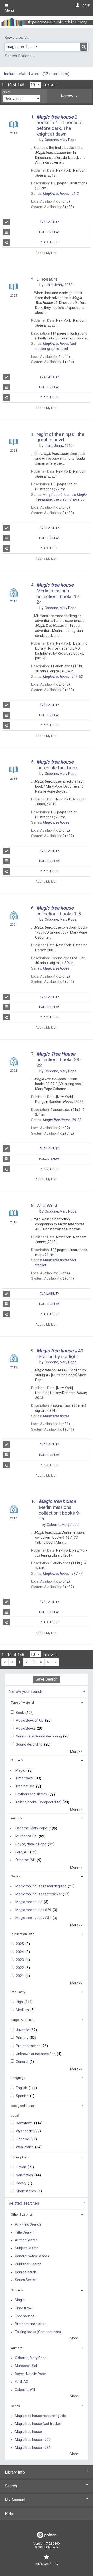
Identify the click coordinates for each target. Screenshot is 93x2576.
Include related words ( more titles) (36, 73)
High (20, 2002)
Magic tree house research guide (40, 1886)
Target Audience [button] (22, 2020)
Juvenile (23, 2030)
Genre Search (25, 2272)
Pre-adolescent (28, 2046)
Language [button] (18, 2078)
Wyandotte (25, 2131)
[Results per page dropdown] (35, 85)
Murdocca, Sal (26, 1836)
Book (20, 1713)
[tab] (69, 96)
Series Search (26, 2280)
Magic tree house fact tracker (38, 1894)
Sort (7, 92)
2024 (20, 1952)
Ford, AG (22, 1852)
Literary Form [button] (20, 2157)
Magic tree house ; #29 (33, 1910)
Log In (85, 5)
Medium (23, 2010)
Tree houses (25, 1786)
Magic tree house (28, 1902)
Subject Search (27, 2248)
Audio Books (26, 1728)
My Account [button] (46, 2499)
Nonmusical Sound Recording (39, 1736)
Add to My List (45, 253)
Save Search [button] (46, 1679)
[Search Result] (13, 125)
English (22, 2088)
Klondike (23, 2139)
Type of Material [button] (22, 1702)
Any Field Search (28, 2224)
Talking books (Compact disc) (38, 1802)
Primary (22, 2038)
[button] (69, 96)
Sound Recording (29, 1744)
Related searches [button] (24, 2203)
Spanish (22, 2096)
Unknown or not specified (36, 2054)
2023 (20, 1960)
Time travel (24, 1778)
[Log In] (77, 5)
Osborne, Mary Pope (31, 1828)
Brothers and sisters (31, 1794)
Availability (31, 222)
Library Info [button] (46, 2472)
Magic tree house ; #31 (33, 1918)
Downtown (24, 2123)
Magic (20, 1770)
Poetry (21, 2183)
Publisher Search (28, 2264)
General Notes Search (32, 2256)
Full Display (31, 232)
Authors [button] (16, 1818)
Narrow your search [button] (25, 1691)
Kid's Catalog (46, 2561)
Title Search (24, 2232)
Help (9, 2513)
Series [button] (15, 1876)
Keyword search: (17, 37)
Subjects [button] (17, 1760)
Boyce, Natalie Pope (30, 1844)
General (22, 2062)
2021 (20, 1976)
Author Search (26, 2240)
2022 (20, 1968)
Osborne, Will (25, 1860)
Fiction (21, 2167)
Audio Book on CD (30, 1720)
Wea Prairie (25, 2147)
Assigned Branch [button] (23, 2106)
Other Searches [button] (22, 2214)
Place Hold (31, 242)
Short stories (26, 2191)
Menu (9, 8)
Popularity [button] (18, 1992)
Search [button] (46, 2486)
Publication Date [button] (22, 1934)
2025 (20, 1944)
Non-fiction (25, 2175)
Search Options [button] (20, 56)
